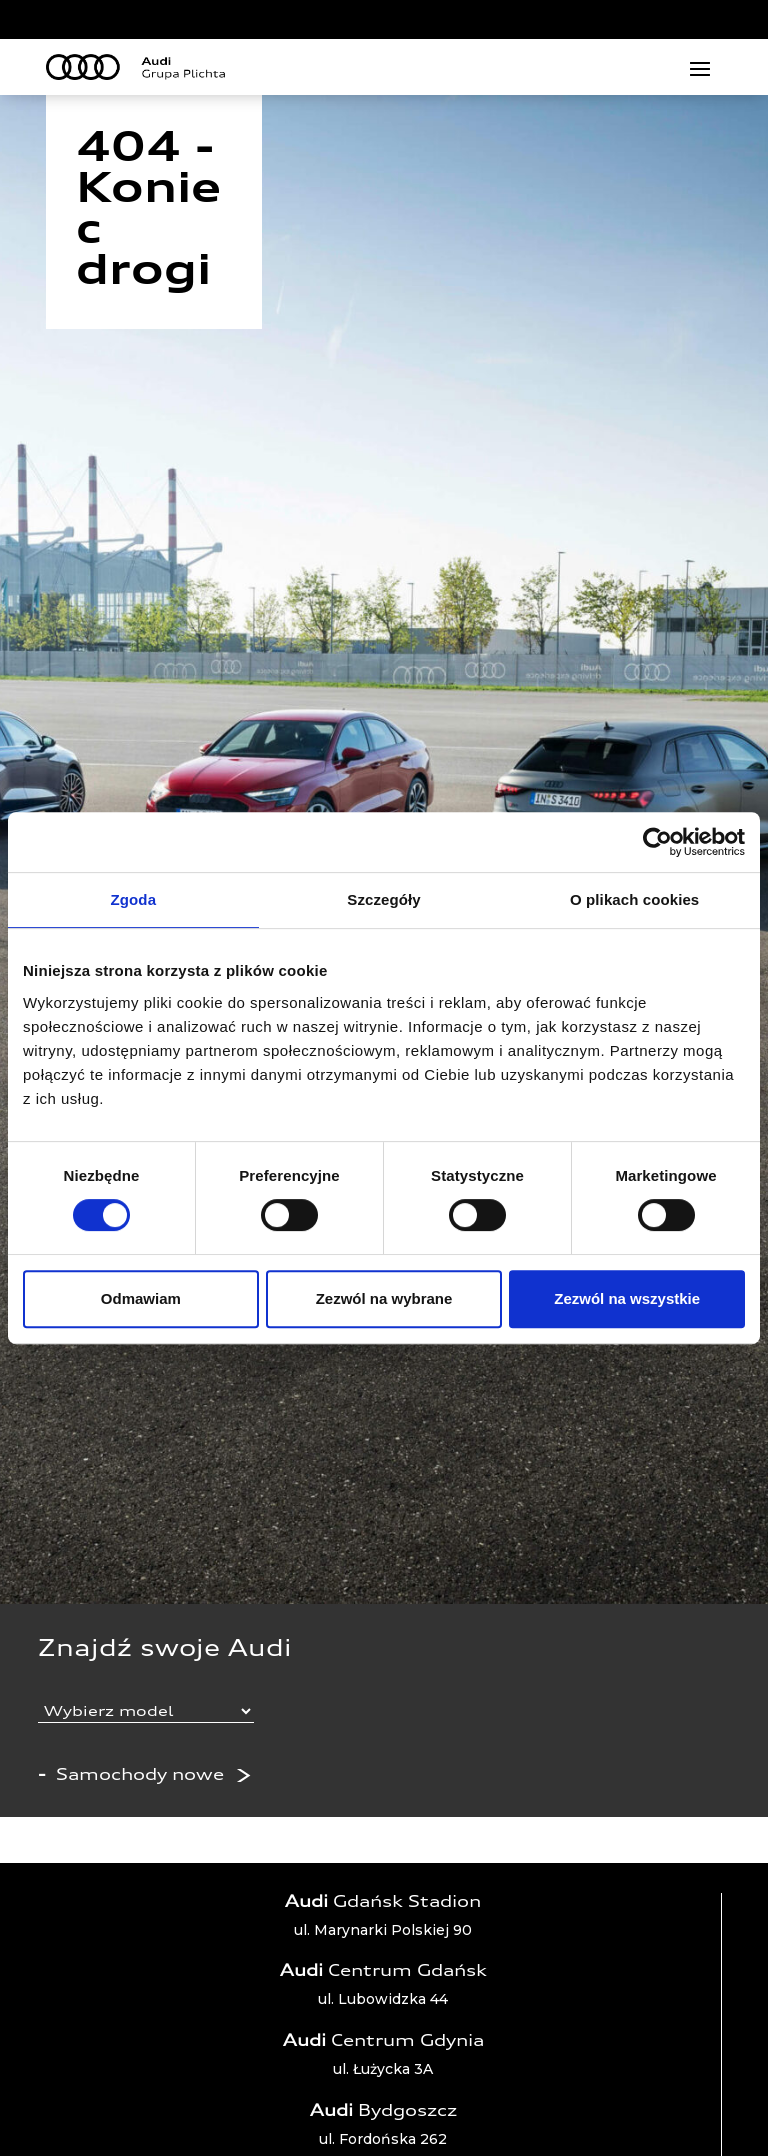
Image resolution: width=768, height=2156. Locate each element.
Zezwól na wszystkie (627, 1298)
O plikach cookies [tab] (634, 899)
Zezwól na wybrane (384, 1298)
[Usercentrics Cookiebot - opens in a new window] (657, 842)
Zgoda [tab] (134, 899)
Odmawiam (141, 1298)
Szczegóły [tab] (383, 899)
